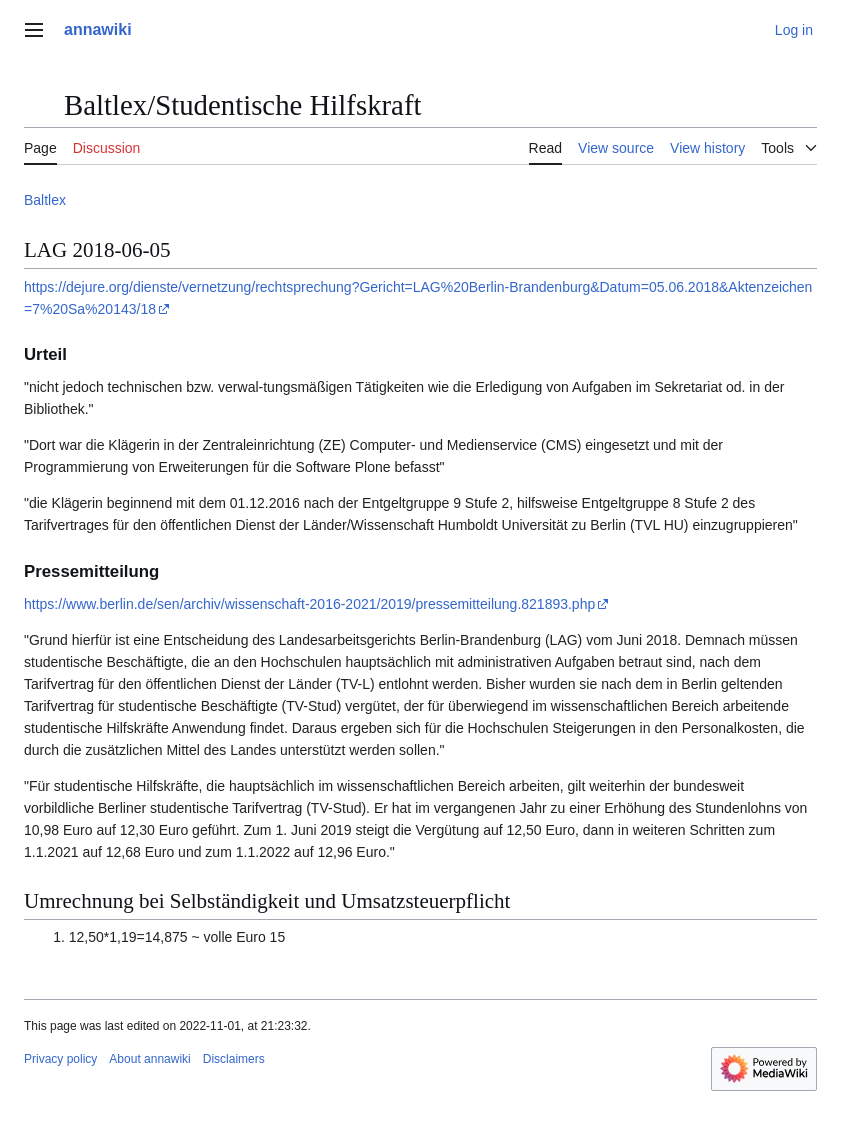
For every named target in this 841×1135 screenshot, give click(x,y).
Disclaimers (234, 1059)
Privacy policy (60, 1059)
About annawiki (149, 1059)
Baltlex (45, 200)
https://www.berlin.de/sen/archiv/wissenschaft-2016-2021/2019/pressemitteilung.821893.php (309, 604)
